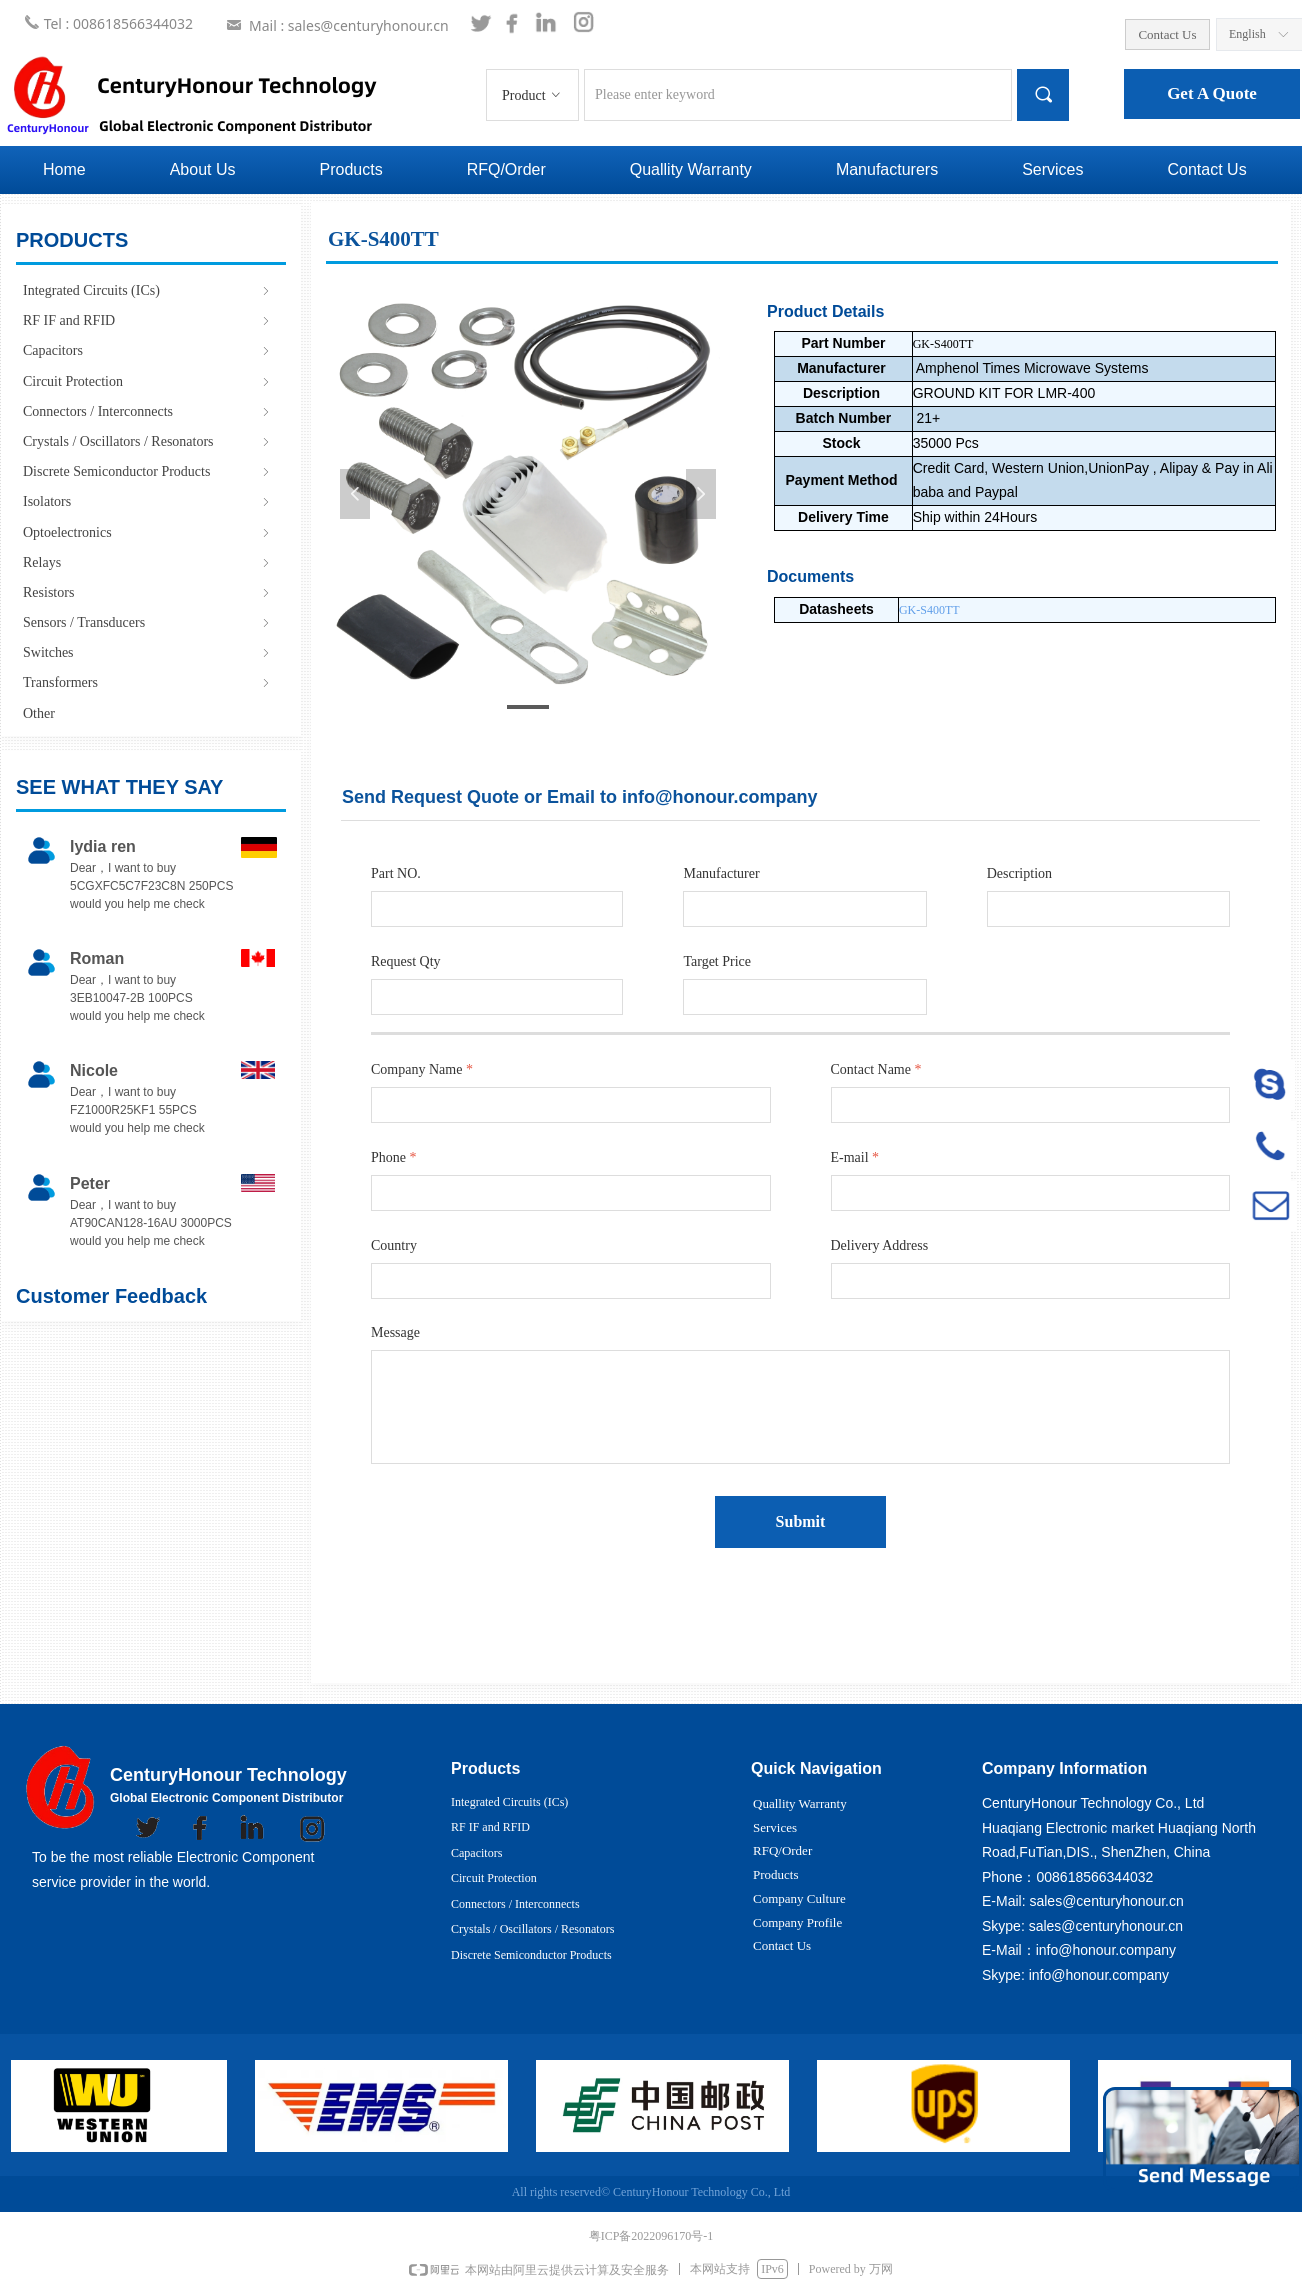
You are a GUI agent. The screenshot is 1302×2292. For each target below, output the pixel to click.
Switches (148, 652)
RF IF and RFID (148, 320)
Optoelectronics (148, 532)
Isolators (148, 501)
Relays (148, 562)
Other (39, 713)
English (1247, 34)
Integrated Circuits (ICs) (148, 290)
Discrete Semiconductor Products (148, 471)
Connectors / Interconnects (148, 411)
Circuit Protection (148, 381)
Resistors (148, 592)
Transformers (148, 682)
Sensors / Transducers (148, 622)
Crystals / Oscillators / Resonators (148, 441)
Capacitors (148, 350)
